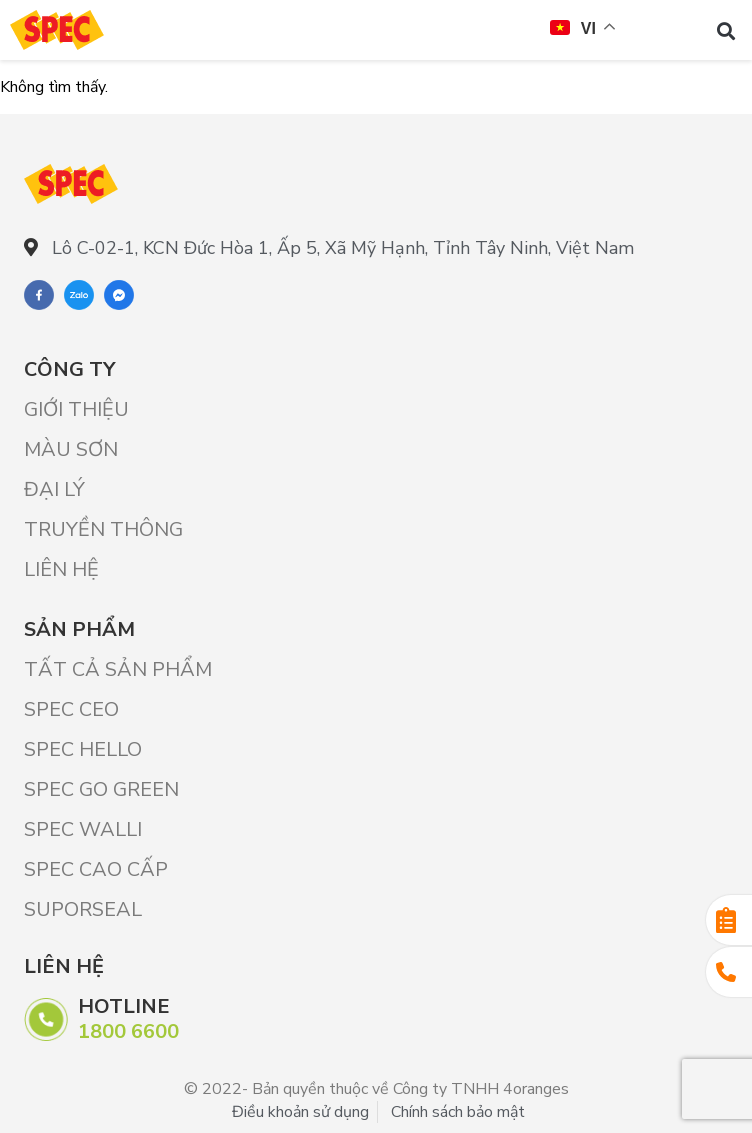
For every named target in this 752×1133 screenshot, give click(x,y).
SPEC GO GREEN (101, 789)
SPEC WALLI (83, 829)
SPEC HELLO (83, 749)
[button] (725, 30)
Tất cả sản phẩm (118, 669)
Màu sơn (71, 449)
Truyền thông (103, 529)
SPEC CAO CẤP (96, 869)
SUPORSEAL (83, 909)
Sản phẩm (79, 629)
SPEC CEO (71, 709)
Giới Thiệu (76, 409)
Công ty (69, 369)
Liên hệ (61, 569)
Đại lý (54, 489)
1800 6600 (128, 1031)
